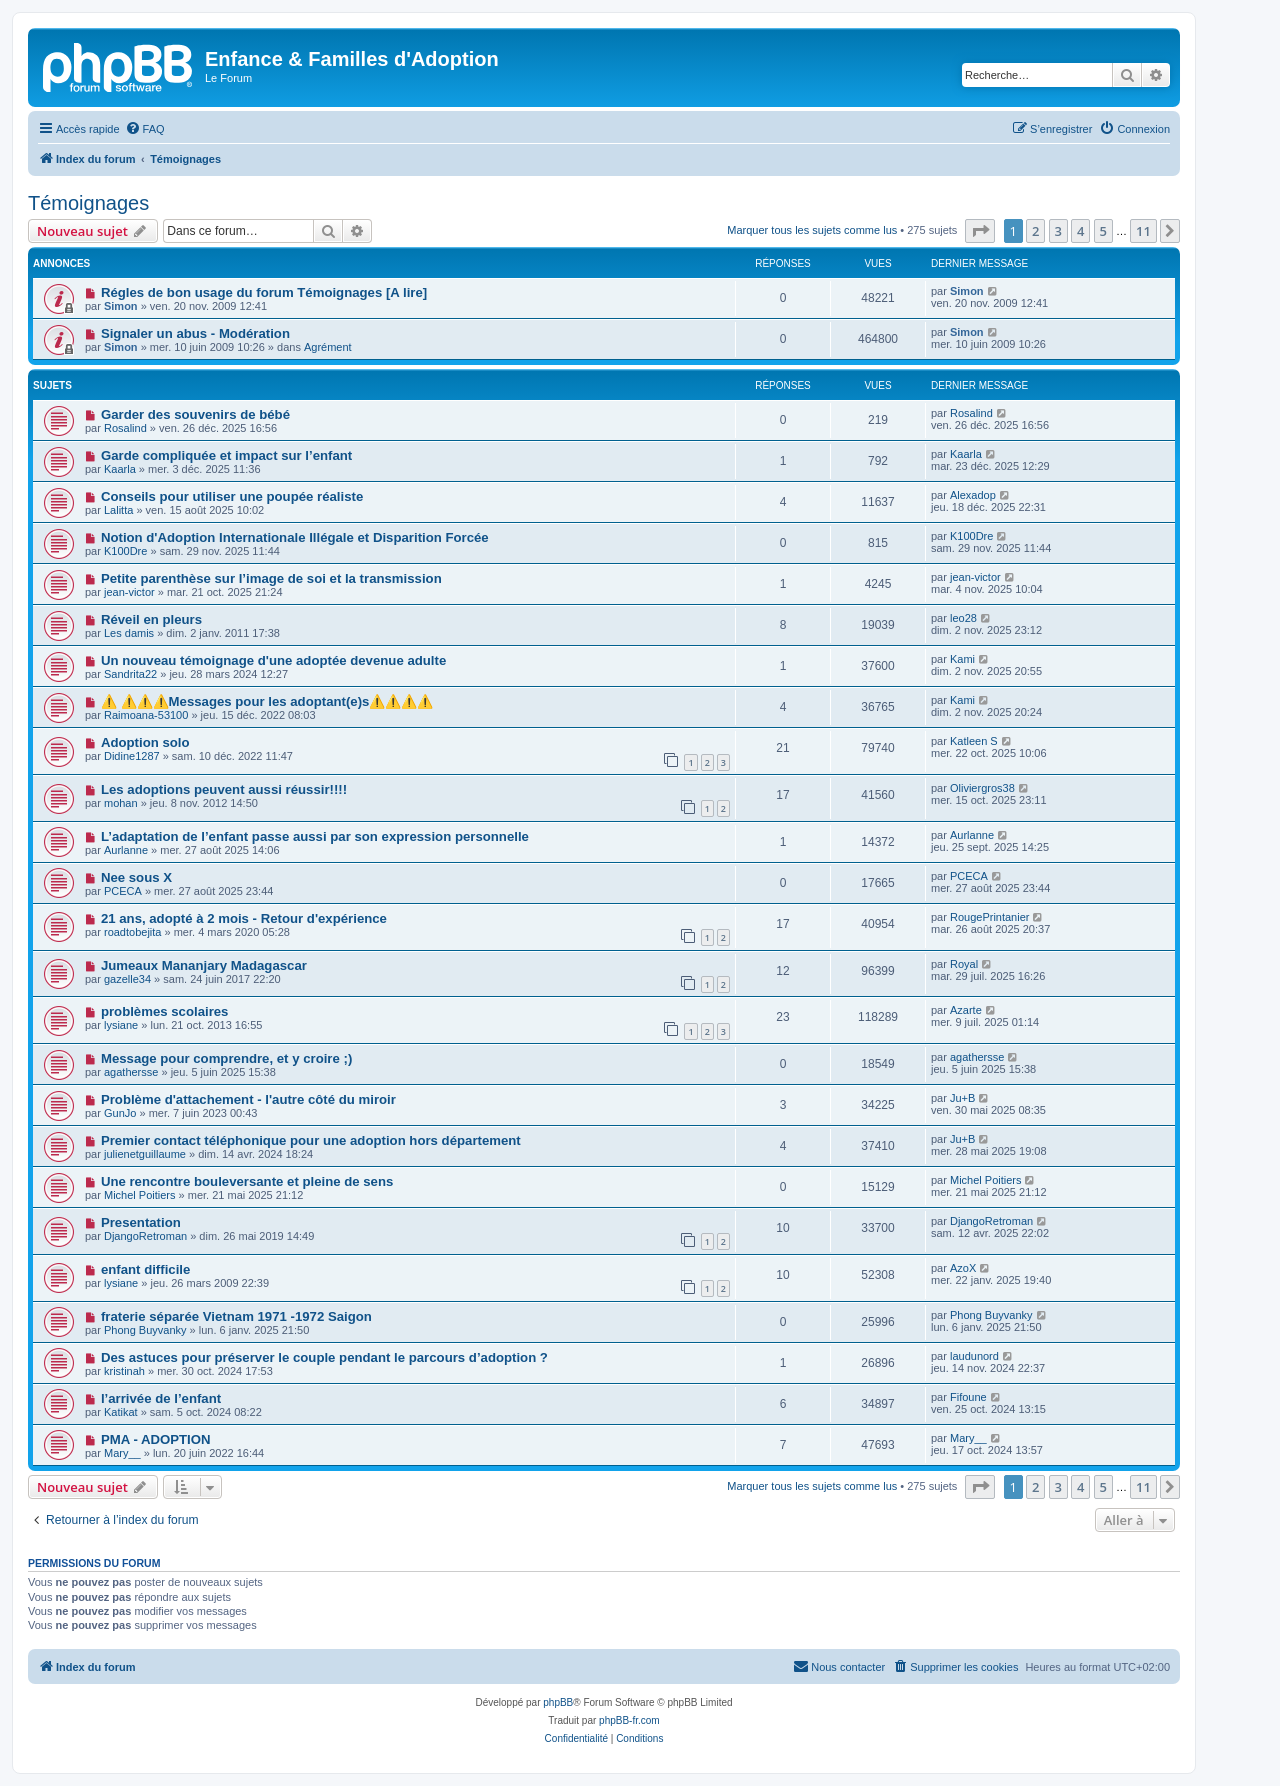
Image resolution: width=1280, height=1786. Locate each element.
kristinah (124, 1371)
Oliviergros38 (982, 788)
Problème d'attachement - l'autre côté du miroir (248, 1099)
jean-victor (129, 592)
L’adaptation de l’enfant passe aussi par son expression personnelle (315, 836)
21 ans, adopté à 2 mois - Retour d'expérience (244, 918)
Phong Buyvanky (145, 1330)
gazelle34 (127, 979)
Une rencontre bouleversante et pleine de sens (247, 1181)
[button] (980, 231)
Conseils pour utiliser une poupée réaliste (232, 496)
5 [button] (1103, 231)
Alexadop (973, 495)
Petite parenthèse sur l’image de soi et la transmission (271, 578)
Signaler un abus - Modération (195, 333)
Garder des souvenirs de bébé (195, 414)
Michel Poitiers (140, 1195)
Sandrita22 (130, 674)
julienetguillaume (145, 1154)
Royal (964, 964)
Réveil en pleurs (151, 619)
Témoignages (88, 203)
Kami (962, 659)
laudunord (974, 1356)
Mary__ (122, 1453)
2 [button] (1035, 231)
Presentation (141, 1222)
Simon (121, 306)
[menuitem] (145, 129)
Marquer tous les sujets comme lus (812, 230)
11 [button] (1143, 231)
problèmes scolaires (165, 1011)
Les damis (129, 633)
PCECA (123, 891)
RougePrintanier (990, 917)
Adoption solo (145, 742)
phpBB (558, 1702)
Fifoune (968, 1397)
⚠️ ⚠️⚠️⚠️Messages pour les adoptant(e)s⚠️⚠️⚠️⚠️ (267, 701)
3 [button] (1058, 231)
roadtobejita (133, 932)
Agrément (328, 347)
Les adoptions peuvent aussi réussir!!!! (224, 789)
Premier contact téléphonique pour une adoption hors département (311, 1140)
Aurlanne (126, 850)
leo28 (963, 618)
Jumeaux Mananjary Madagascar (204, 965)
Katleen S (974, 741)
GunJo (120, 1113)
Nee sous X (136, 877)
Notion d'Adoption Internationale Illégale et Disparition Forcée (295, 537)
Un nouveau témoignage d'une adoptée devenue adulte (273, 660)
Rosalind (125, 428)
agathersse (131, 1072)
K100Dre (125, 551)
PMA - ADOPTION (156, 1439)
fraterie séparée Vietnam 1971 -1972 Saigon (236, 1316)
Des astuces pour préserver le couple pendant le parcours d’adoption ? (324, 1357)
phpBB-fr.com (629, 1720)
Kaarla (120, 469)
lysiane (121, 1025)
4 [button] (1080, 231)
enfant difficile (145, 1269)
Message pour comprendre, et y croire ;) (226, 1058)
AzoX (963, 1268)
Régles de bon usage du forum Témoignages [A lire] (264, 292)
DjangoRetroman (145, 1236)
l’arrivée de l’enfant (161, 1398)
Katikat (121, 1412)
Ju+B (962, 1098)
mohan (121, 803)
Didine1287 (132, 756)
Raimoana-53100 (146, 715)
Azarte (966, 1010)
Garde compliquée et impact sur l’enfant (226, 455)
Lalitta (118, 510)
